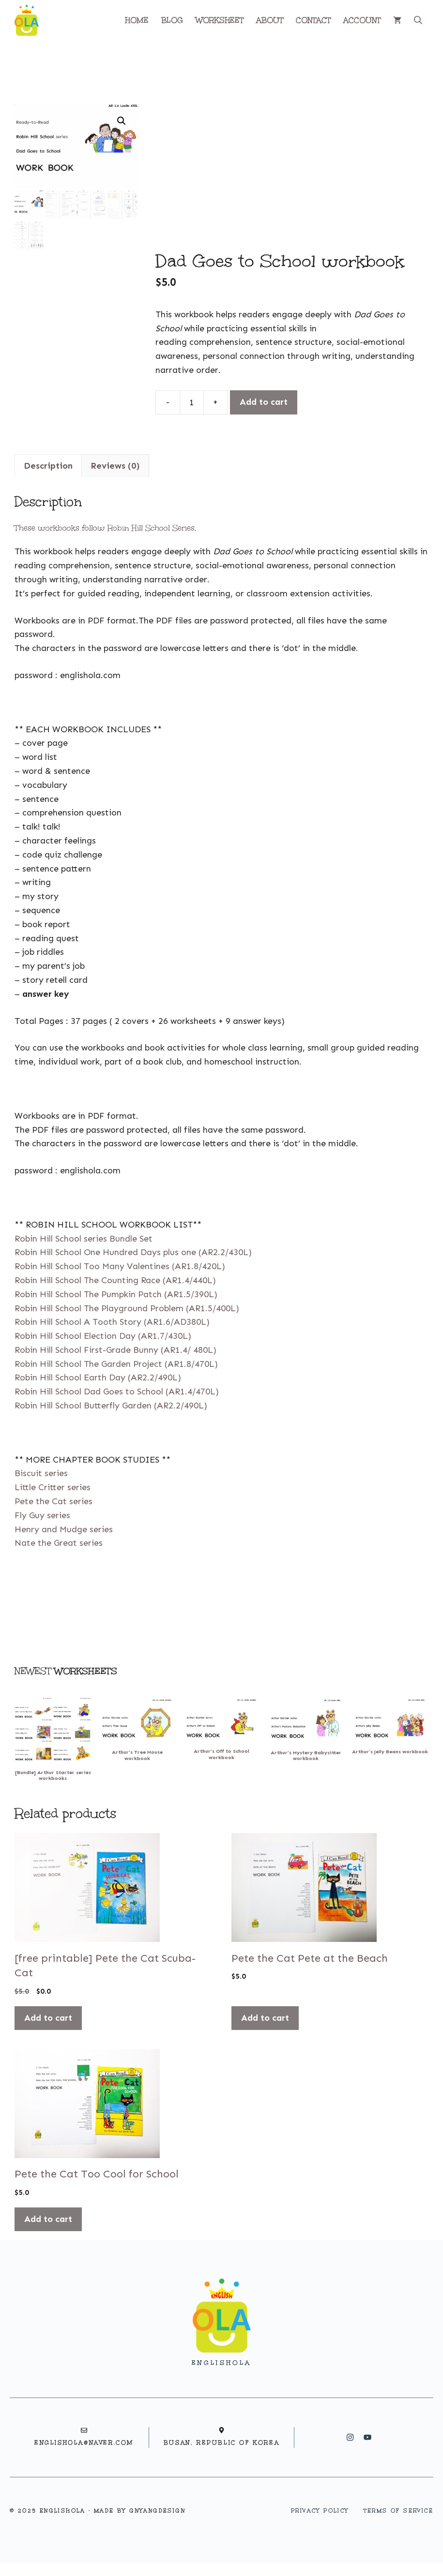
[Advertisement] (291, 176)
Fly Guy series (42, 1515)
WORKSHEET (220, 20)
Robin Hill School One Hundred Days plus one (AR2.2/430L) (133, 1252)
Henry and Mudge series (64, 1529)
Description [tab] (48, 465)
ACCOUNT (362, 20)
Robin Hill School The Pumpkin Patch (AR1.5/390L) (116, 1294)
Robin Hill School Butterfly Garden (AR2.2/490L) (111, 1405)
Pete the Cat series (53, 1501)
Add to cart (264, 402)
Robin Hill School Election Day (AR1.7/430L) (103, 1336)
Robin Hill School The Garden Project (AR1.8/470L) (116, 1364)
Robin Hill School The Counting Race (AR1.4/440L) (115, 1280)
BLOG (172, 20)
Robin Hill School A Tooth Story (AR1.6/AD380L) (112, 1322)
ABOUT (269, 20)
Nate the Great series (59, 1543)
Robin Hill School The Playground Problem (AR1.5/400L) (127, 1308)
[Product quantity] (192, 402)
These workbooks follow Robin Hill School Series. (105, 528)
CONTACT (313, 20)
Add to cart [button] (48, 2018)
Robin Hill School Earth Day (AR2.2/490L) (98, 1377)
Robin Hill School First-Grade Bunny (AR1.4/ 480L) (115, 1350)
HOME (137, 20)
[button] (418, 20)
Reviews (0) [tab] (115, 465)
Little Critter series (53, 1487)
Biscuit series (41, 1473)
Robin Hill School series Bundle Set (84, 1238)
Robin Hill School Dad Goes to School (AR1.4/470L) (117, 1391)
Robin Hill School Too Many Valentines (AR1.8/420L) (120, 1266)
